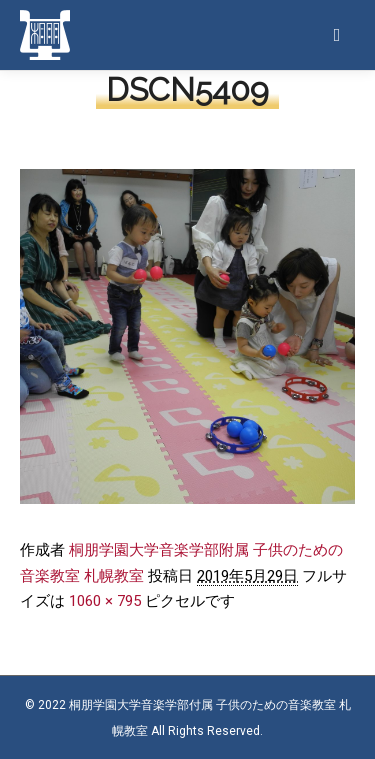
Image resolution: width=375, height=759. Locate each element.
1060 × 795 (105, 601)
